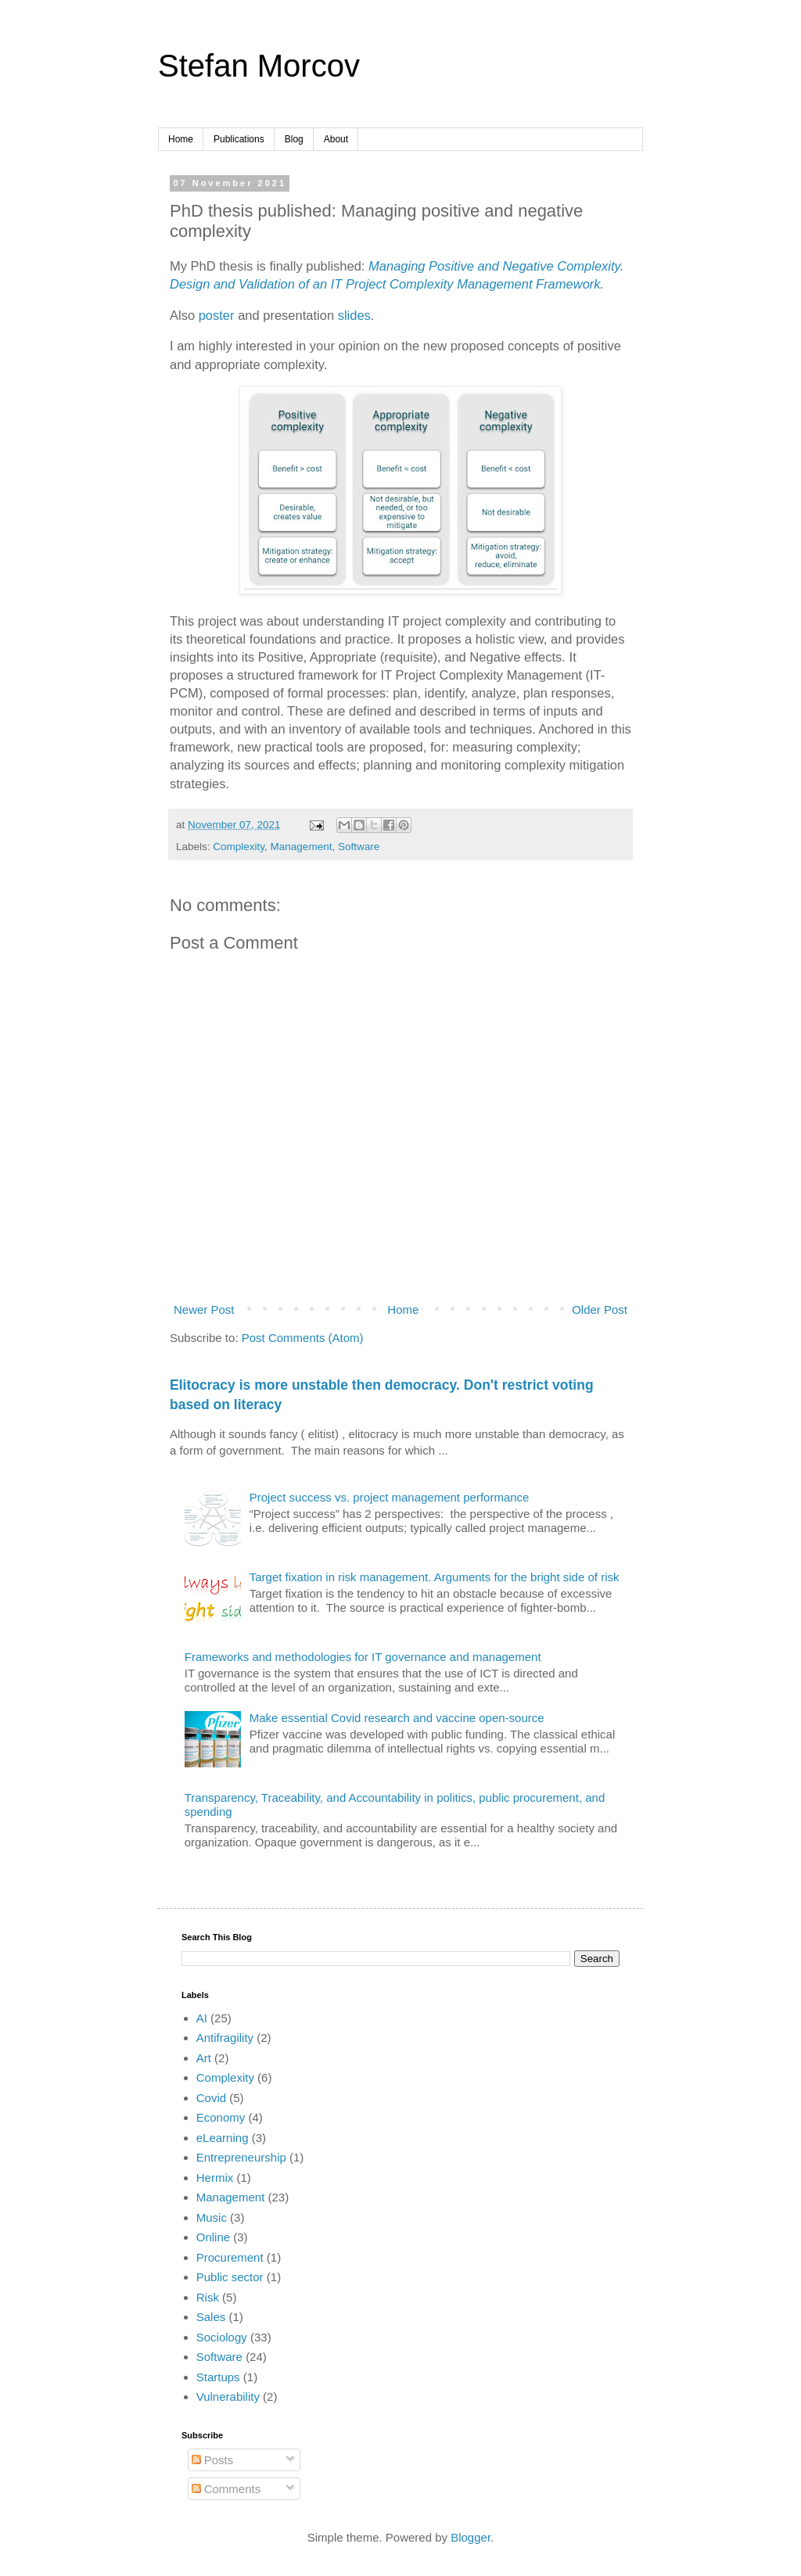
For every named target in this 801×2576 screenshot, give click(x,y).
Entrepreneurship (241, 2157)
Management (301, 846)
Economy (221, 2117)
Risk (207, 2297)
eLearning (222, 2137)
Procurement (230, 2257)
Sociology (221, 2337)
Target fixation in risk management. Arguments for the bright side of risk (435, 1577)
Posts (213, 2460)
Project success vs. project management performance (390, 1497)
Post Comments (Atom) (303, 1337)
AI (201, 2018)
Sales (211, 2316)
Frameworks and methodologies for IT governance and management (363, 1656)
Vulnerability (228, 2396)
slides (354, 315)
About (336, 139)
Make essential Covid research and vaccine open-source (397, 1717)
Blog (294, 139)
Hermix (215, 2177)
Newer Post (204, 1309)
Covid (211, 2097)
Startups (218, 2377)
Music (211, 2217)
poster (217, 315)
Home (180, 139)
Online (213, 2237)
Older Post (599, 1309)
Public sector (230, 2277)
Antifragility (224, 2037)
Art (203, 2058)
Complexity (238, 846)
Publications (239, 139)
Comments (226, 2488)
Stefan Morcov (259, 65)
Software (358, 846)
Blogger (470, 2537)
